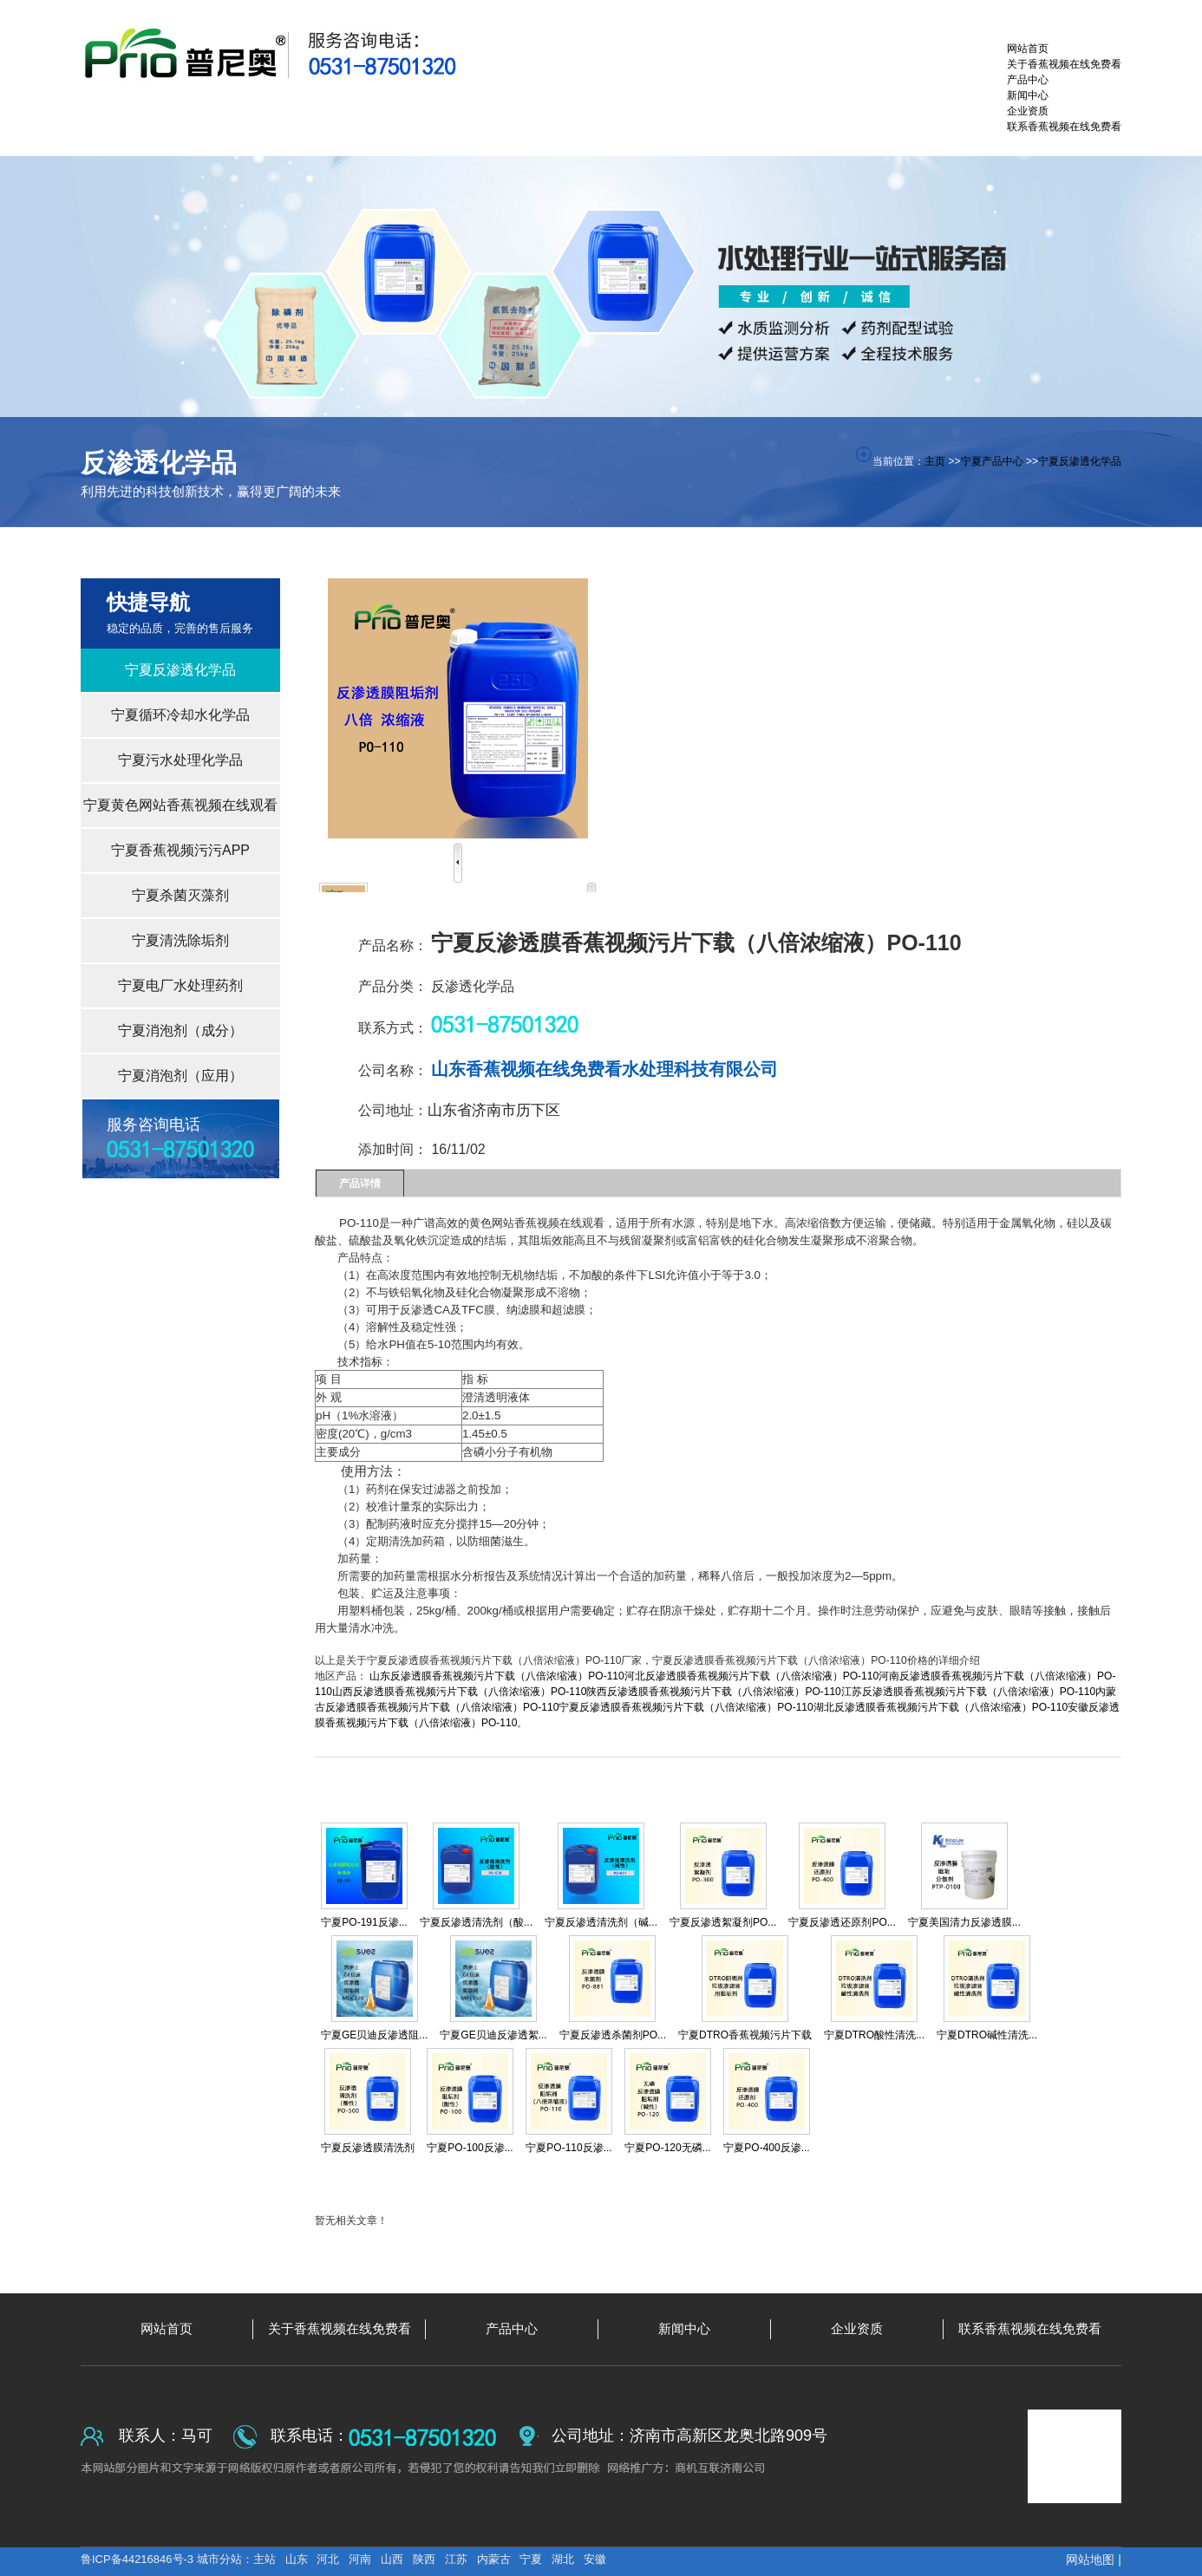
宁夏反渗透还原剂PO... (841, 1922)
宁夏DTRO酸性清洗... (874, 2035)
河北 (328, 2559)
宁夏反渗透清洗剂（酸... (476, 1922)
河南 (360, 2559)
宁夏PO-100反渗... (470, 2148)
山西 (392, 2559)
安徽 (595, 2559)
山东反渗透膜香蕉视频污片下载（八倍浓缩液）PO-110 (496, 1676)
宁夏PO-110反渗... (568, 2148)
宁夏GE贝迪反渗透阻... (374, 2035)
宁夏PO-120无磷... (667, 2148)
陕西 (424, 2559)
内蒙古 (494, 2559)
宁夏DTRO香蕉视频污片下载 (745, 2035)
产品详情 (360, 1183)
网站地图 (1090, 2559)
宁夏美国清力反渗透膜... (964, 1922)
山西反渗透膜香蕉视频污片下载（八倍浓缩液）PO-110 (459, 1692)
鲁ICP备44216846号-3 (139, 2559)
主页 (934, 461)
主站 (264, 2559)
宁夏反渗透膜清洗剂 (368, 2148)
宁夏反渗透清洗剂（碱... (601, 1922)
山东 (296, 2559)
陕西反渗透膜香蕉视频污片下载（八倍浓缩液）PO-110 (713, 1692)
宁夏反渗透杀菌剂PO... (612, 2035)
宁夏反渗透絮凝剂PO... (723, 1922)
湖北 (563, 2559)
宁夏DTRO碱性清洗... (987, 2035)
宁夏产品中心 (992, 461)
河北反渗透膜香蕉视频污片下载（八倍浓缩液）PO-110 (751, 1676)
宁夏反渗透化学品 (1079, 461)
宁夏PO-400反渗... (766, 2148)
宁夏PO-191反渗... (364, 1922)
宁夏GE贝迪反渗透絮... (493, 2035)
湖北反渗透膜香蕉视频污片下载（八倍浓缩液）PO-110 (940, 1707)
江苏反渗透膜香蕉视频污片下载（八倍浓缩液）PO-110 (968, 1692)
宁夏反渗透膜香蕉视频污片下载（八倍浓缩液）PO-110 (686, 1707)
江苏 (456, 2559)
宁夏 (530, 2559)
